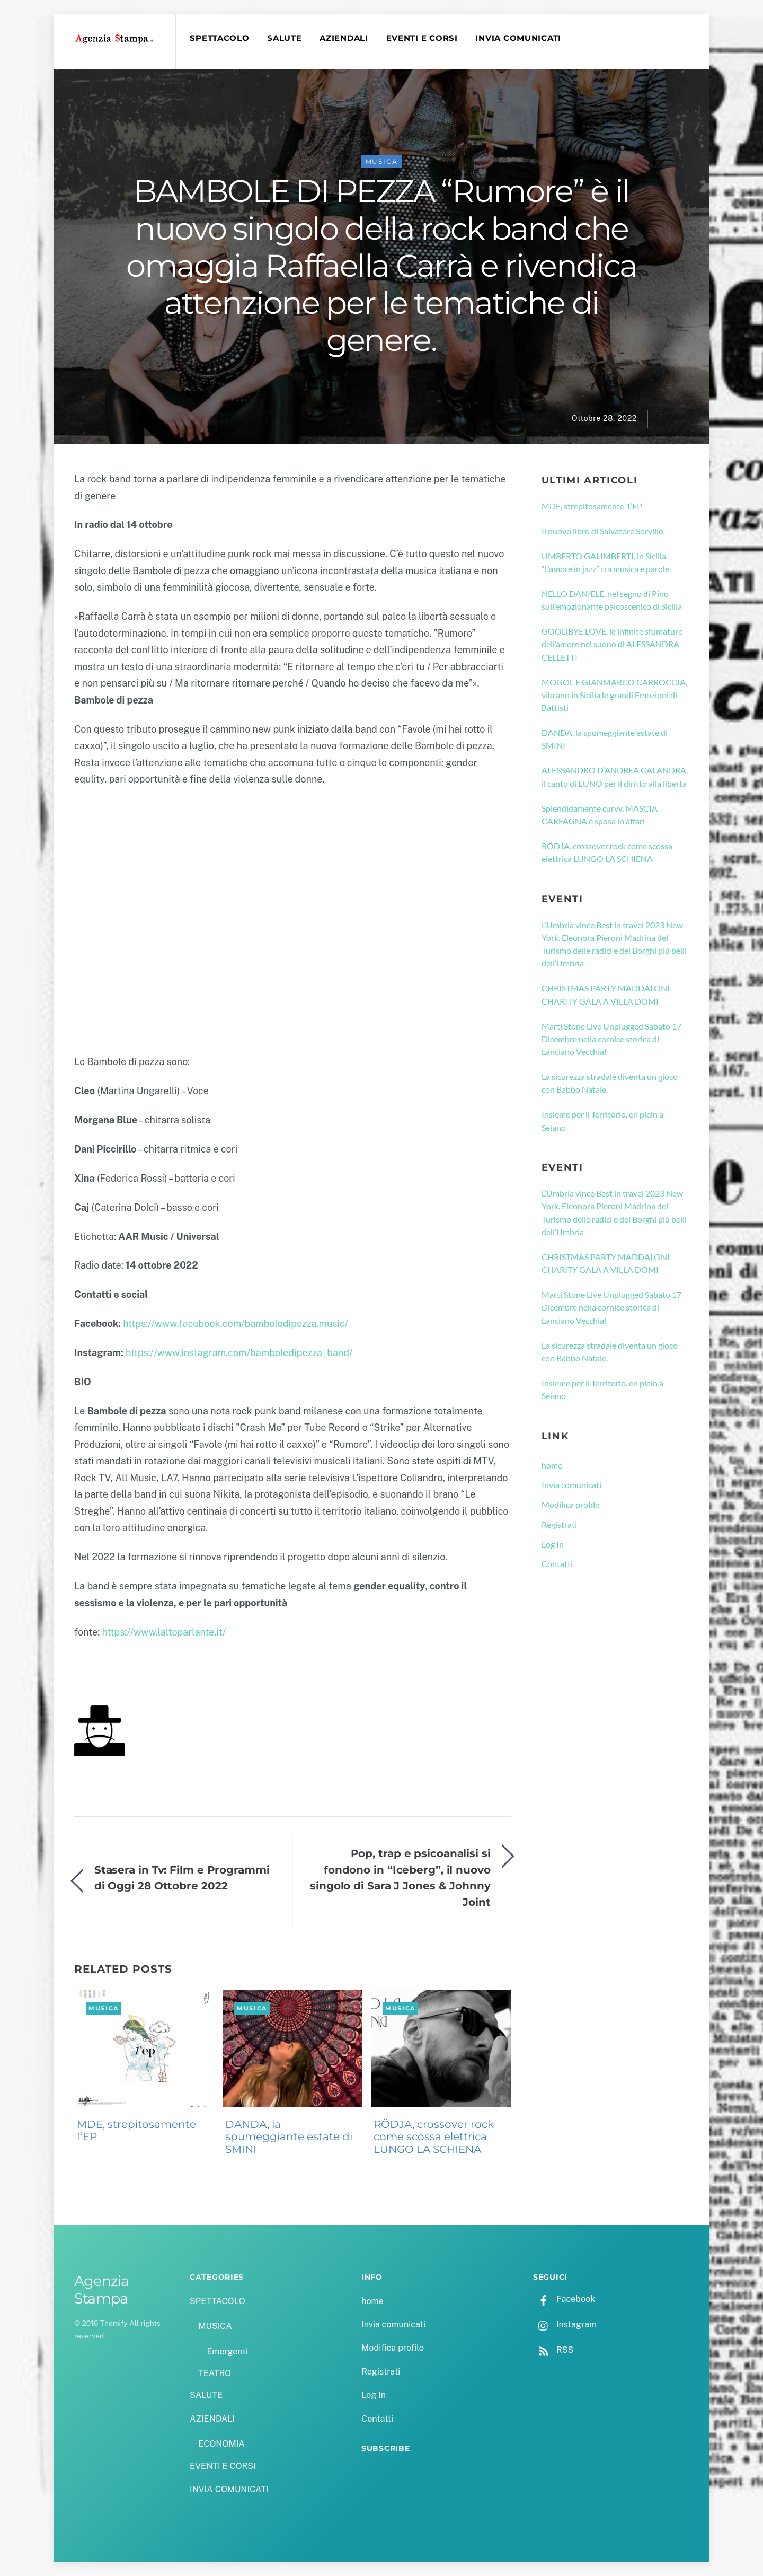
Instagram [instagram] (565, 2325)
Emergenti (227, 2351)
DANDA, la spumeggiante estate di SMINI (288, 2137)
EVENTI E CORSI (422, 38)
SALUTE (284, 38)
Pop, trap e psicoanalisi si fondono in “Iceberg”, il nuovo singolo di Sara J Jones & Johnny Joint (400, 1878)
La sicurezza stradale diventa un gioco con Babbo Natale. (610, 1082)
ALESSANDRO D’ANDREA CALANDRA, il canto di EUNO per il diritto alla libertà (615, 777)
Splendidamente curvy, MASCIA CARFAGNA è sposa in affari (600, 814)
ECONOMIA (221, 2444)
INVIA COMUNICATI (519, 38)
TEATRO (214, 2373)
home (552, 1465)
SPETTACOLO (219, 38)
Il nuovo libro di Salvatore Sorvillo (602, 531)
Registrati (559, 1524)
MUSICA (382, 161)
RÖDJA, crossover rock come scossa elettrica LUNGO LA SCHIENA (434, 2137)
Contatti (557, 1564)
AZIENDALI (344, 38)
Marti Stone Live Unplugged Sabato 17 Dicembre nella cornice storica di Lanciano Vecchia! (611, 1039)
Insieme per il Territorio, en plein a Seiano (602, 1121)
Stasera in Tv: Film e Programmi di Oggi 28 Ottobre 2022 (182, 1877)
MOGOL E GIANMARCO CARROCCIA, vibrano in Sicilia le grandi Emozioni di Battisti (614, 695)
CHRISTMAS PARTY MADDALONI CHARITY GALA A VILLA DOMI (606, 994)
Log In (553, 1544)
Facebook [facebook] (564, 2299)
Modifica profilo (571, 1505)
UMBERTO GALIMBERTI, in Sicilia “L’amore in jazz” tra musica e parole (605, 562)
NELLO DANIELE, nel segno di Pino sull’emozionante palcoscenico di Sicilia (612, 599)
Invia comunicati (571, 1485)
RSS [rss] (553, 2350)
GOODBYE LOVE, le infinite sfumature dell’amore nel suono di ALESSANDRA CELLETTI (612, 644)
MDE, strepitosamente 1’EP (136, 2130)
